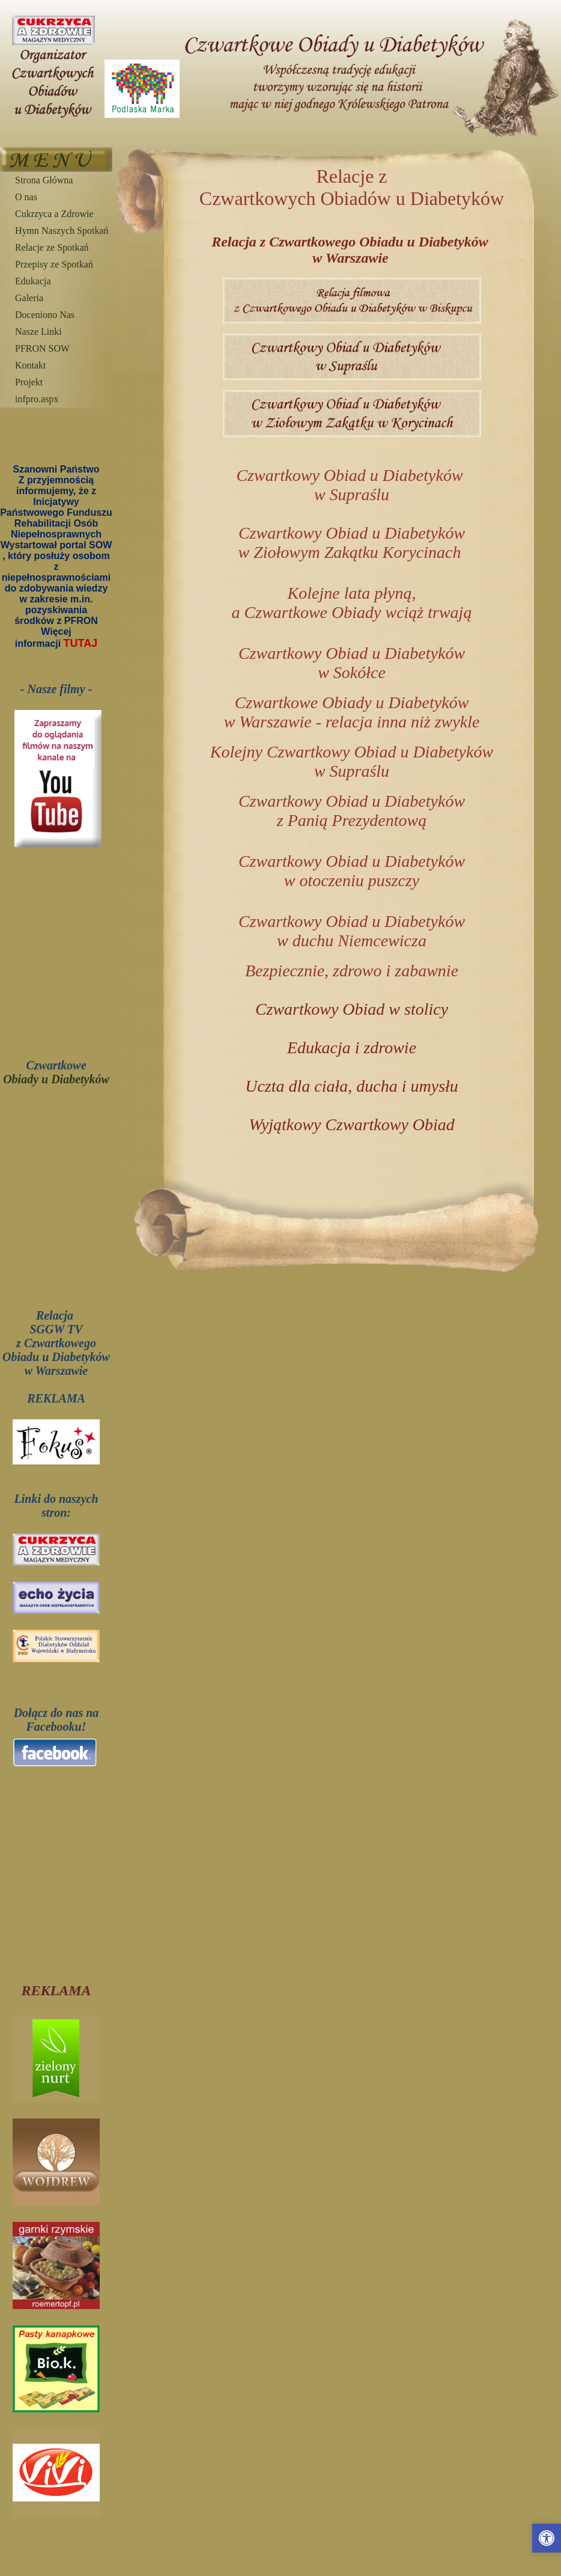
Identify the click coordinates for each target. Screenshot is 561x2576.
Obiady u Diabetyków (56, 1079)
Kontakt (30, 365)
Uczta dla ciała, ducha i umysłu (351, 1086)
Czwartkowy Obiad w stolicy (351, 1009)
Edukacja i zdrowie (351, 1047)
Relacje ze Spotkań (52, 247)
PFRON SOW (42, 348)
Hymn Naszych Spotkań (62, 230)
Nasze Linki (38, 331)
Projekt (29, 382)
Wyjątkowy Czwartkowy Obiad (352, 1124)
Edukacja (33, 281)
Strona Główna (44, 180)
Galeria (29, 298)
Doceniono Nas (44, 315)
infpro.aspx (36, 399)
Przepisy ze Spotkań (54, 264)
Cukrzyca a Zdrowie (54, 214)
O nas (26, 197)
